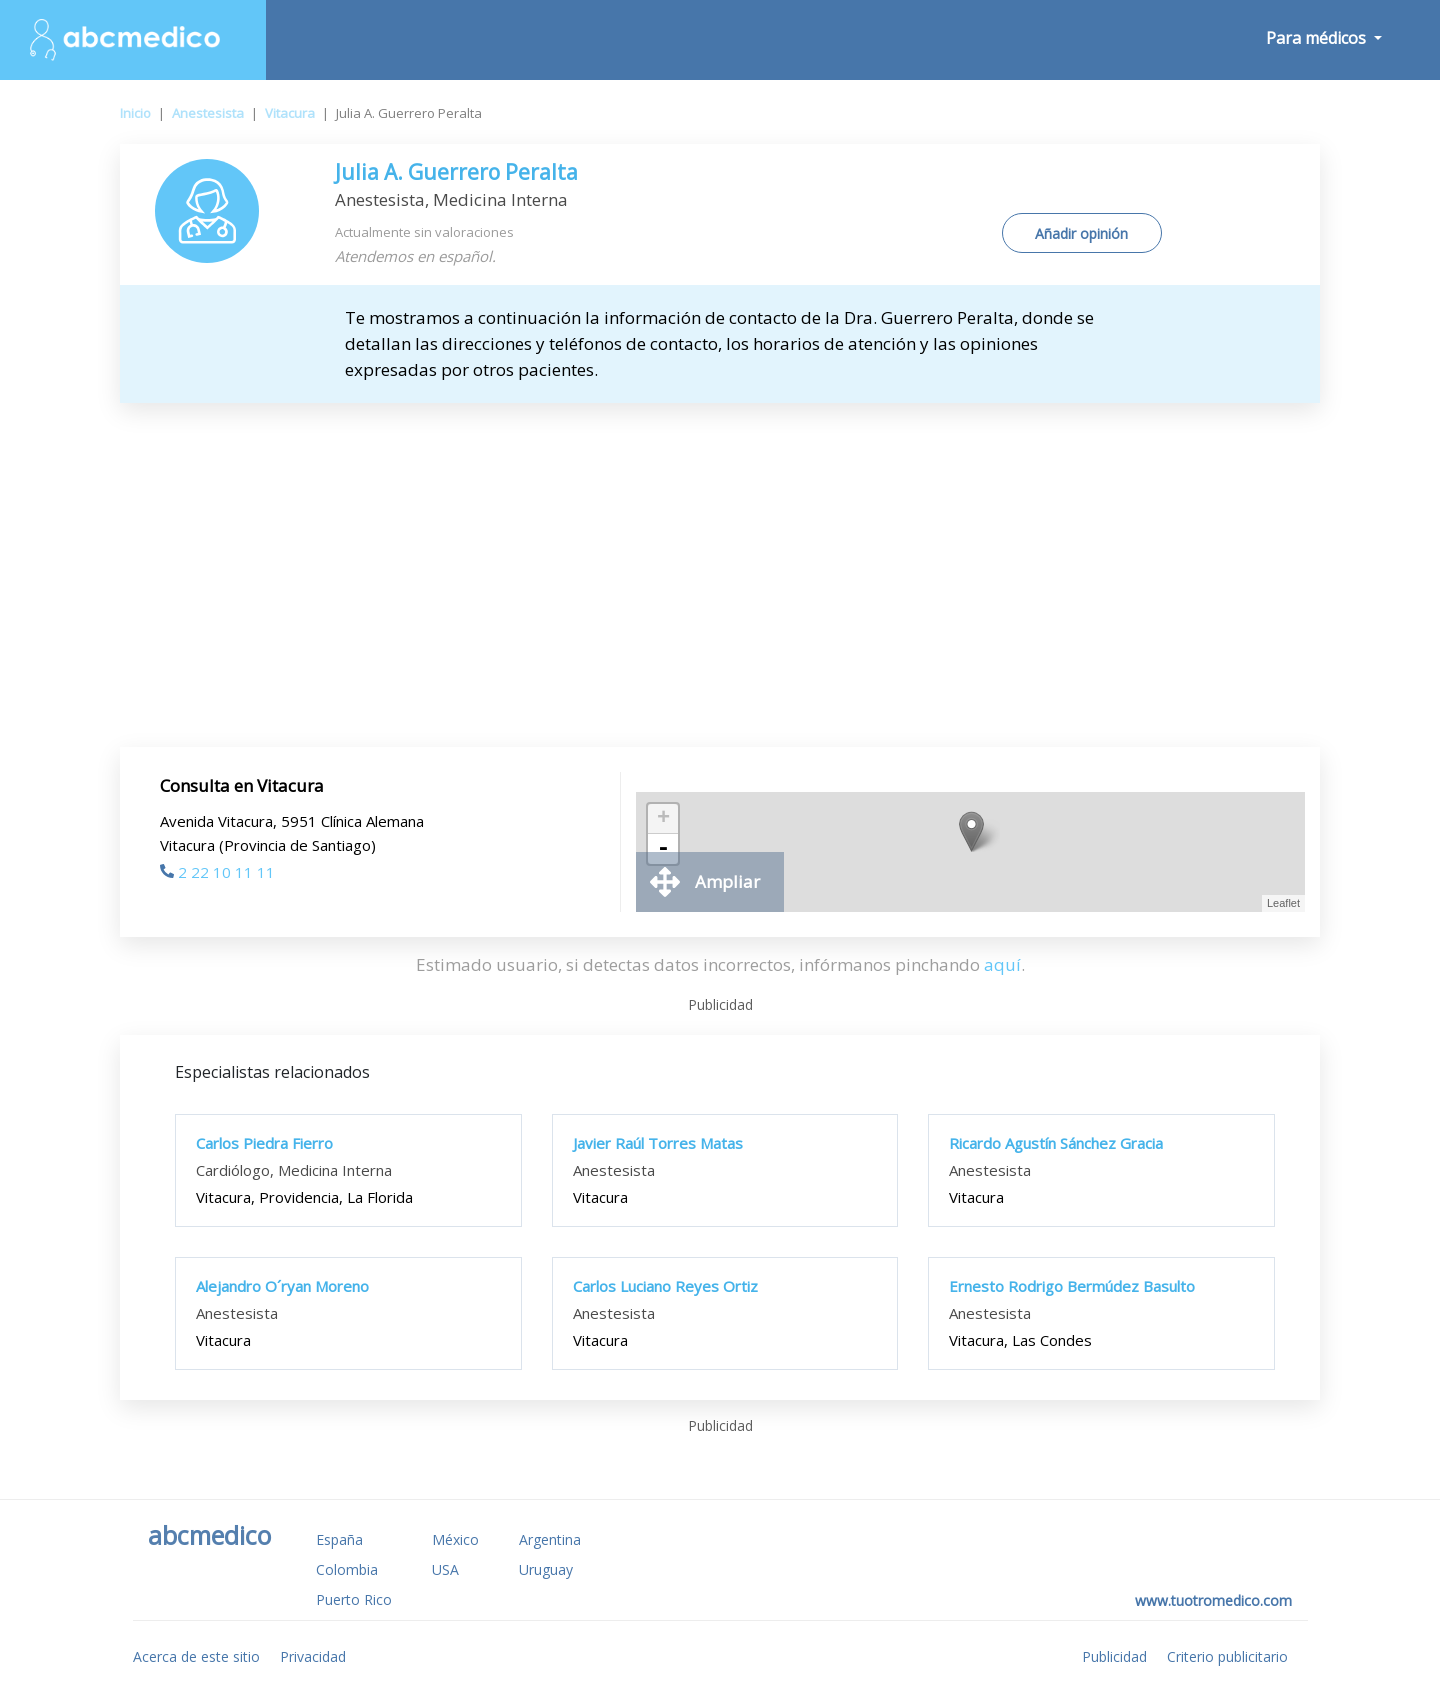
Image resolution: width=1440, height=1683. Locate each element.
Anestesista (208, 113)
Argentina (550, 1539)
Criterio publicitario (1227, 1656)
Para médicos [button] (1318, 38)
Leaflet (1283, 903)
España (339, 1539)
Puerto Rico (354, 1599)
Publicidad (1114, 1656)
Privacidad (313, 1656)
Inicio (135, 113)
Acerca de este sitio (196, 1656)
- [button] (663, 849)
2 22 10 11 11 (217, 872)
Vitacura (290, 113)
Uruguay (546, 1569)
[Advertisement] (720, 553)
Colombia (347, 1569)
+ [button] (663, 819)
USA (445, 1569)
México (455, 1539)
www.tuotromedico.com (1213, 1600)
